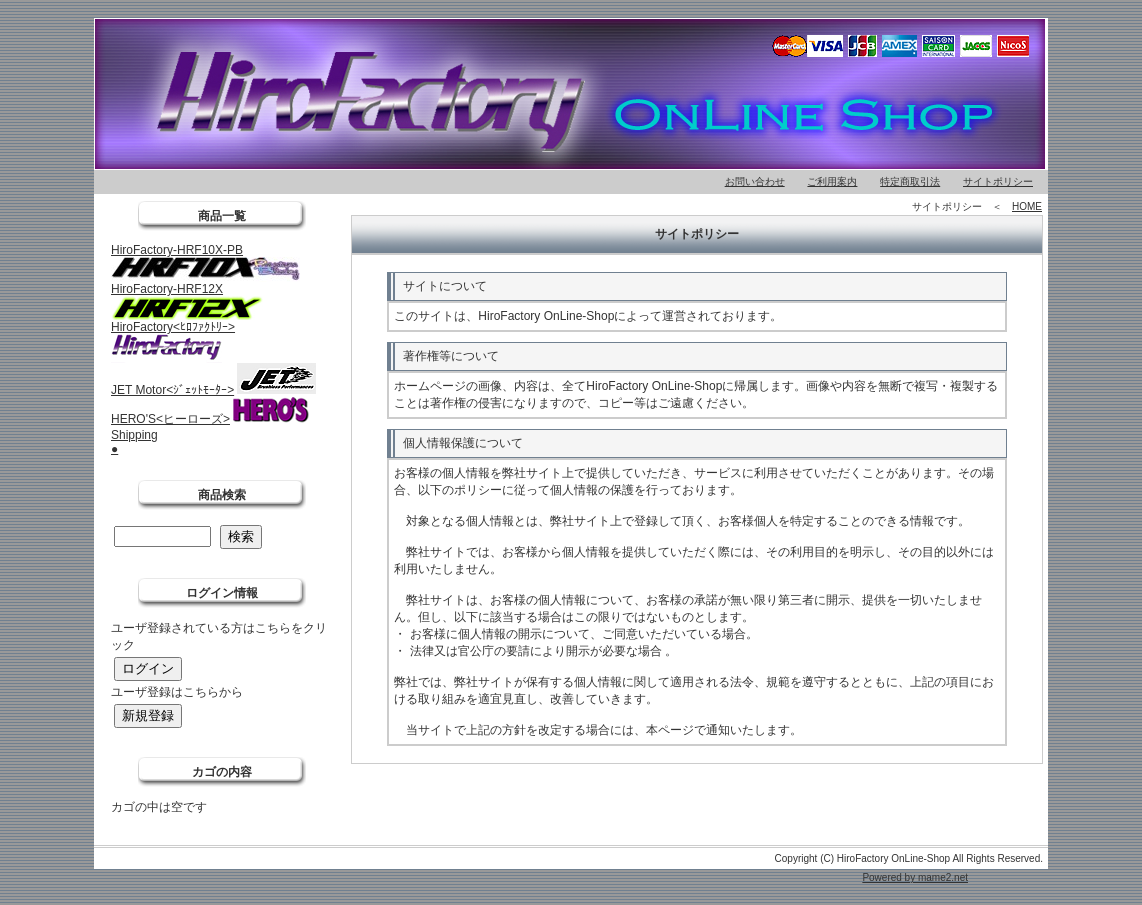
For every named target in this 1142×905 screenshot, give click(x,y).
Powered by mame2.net (915, 877)
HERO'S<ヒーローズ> (170, 419)
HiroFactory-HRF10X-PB (177, 250)
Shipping (134, 435)
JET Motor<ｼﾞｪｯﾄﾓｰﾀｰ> (172, 390)
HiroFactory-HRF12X (167, 289)
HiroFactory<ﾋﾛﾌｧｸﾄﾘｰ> (173, 327)
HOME (1027, 206)
